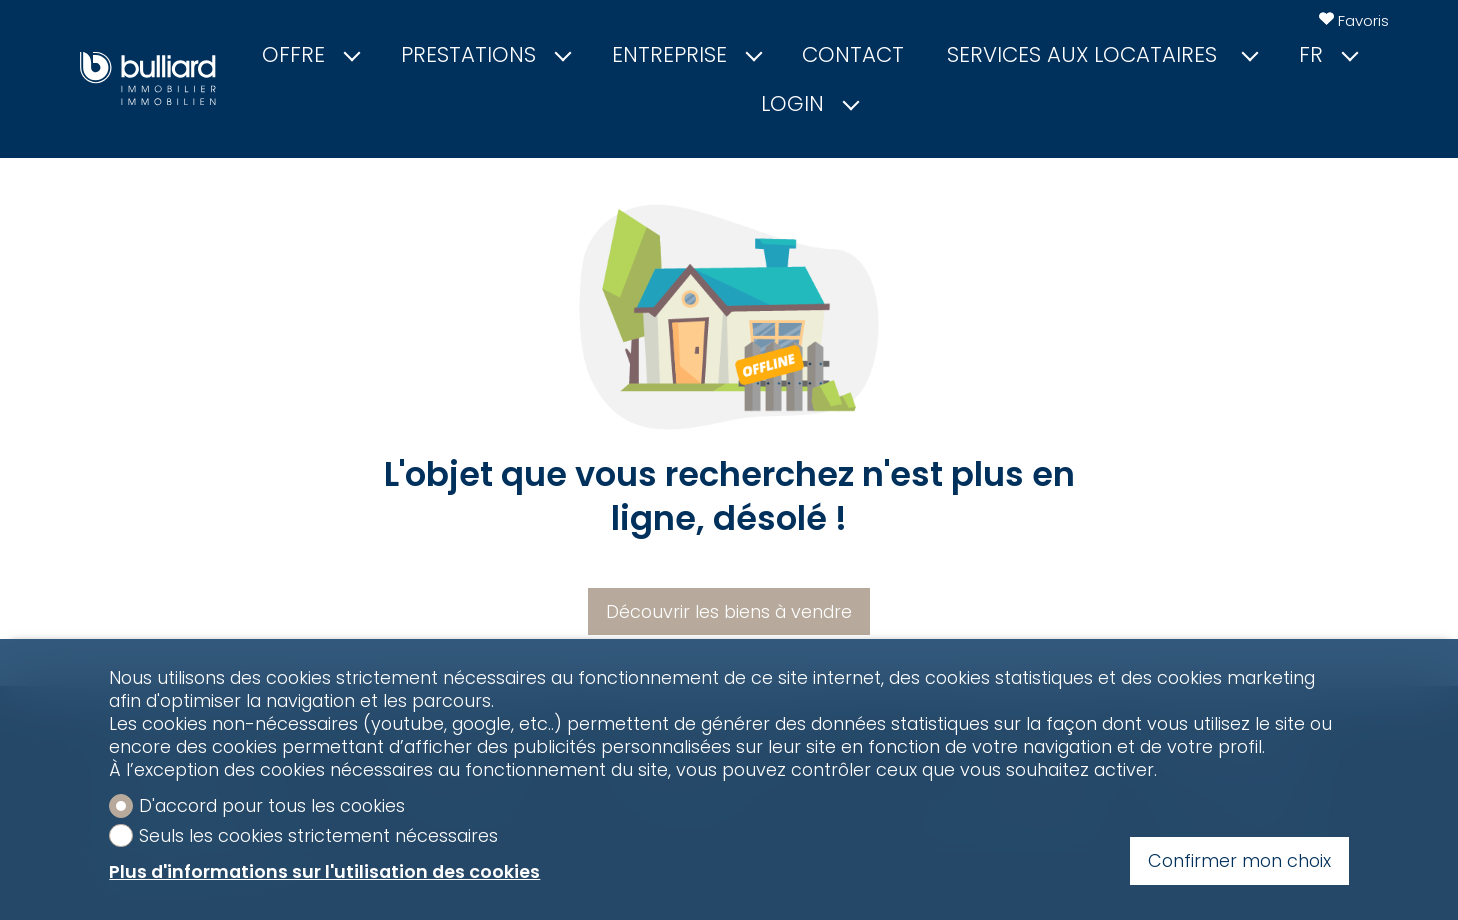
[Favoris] (1354, 21)
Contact (853, 55)
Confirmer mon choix (1239, 860)
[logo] (148, 78)
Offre (310, 55)
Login (809, 104)
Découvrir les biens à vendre (729, 611)
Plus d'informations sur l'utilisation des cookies (324, 871)
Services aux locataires (1101, 55)
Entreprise (686, 55)
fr (1327, 55)
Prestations (485, 55)
